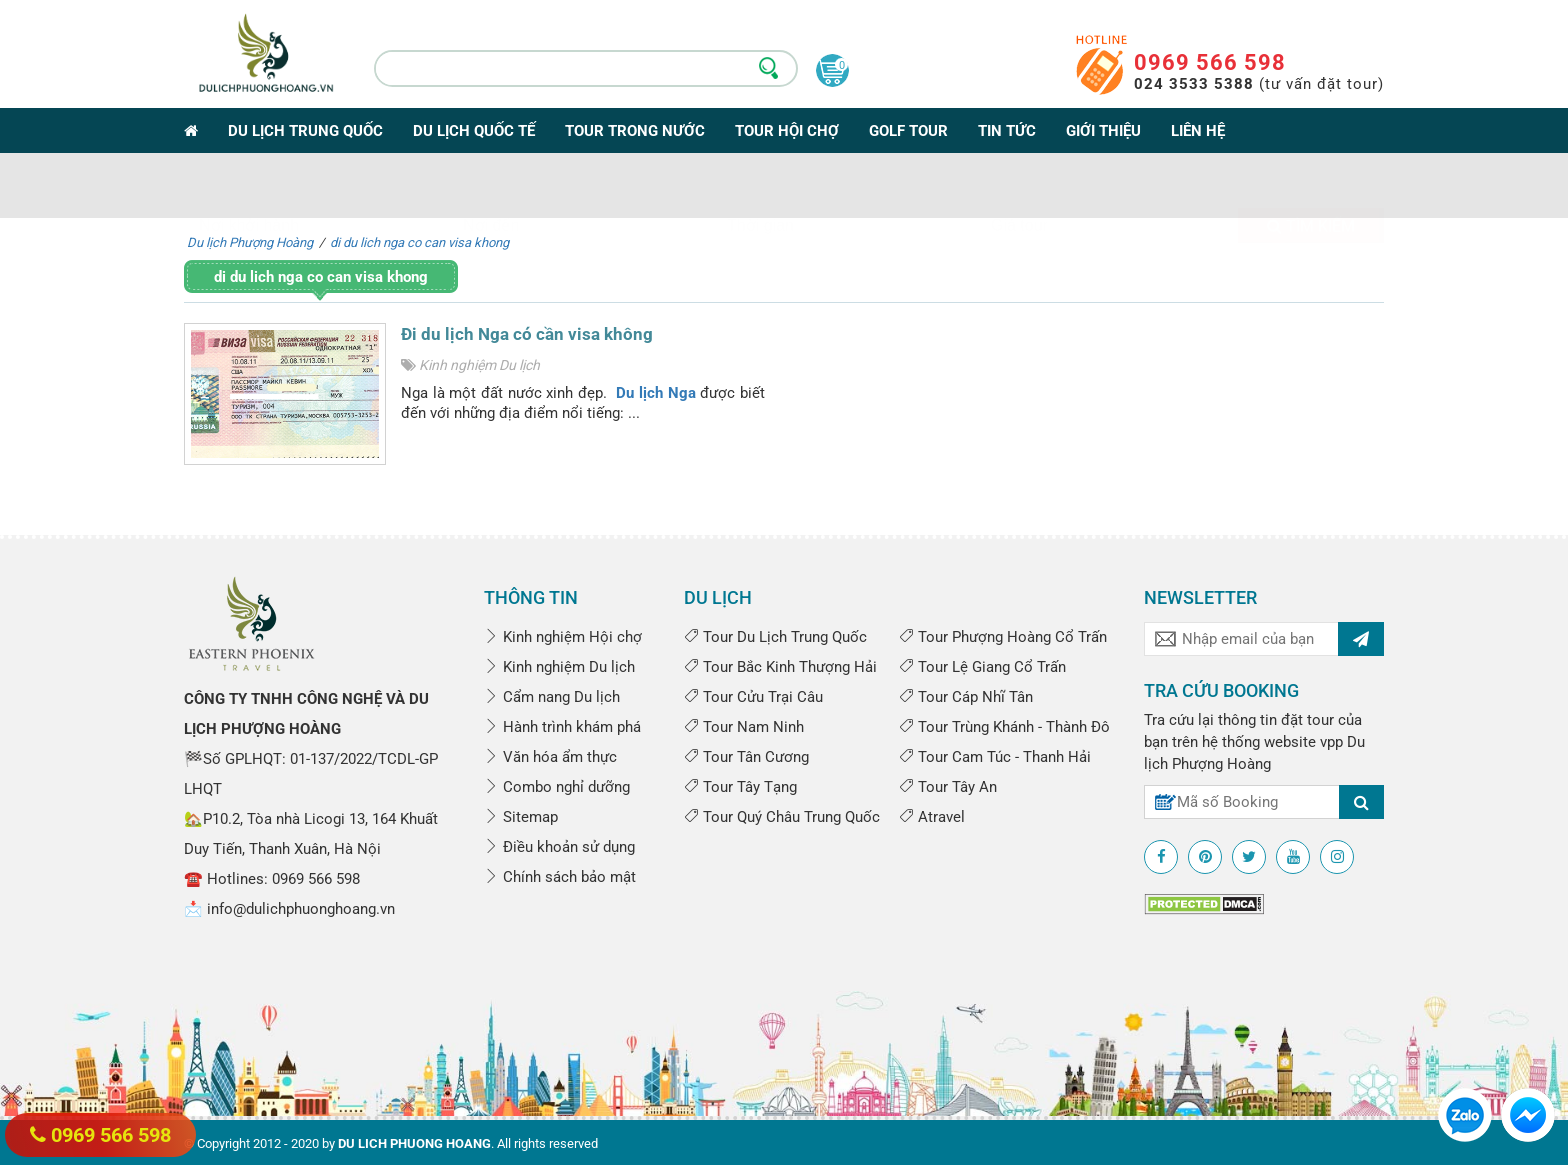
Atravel (932, 817)
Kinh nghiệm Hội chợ (563, 637)
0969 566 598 (1210, 62)
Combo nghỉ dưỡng (557, 787)
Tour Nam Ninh (744, 727)
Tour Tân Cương (746, 757)
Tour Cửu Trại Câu (753, 697)
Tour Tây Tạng (740, 787)
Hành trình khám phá (562, 727)
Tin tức (1007, 131)
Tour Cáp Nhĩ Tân (966, 697)
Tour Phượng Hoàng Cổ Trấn (1003, 637)
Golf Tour (908, 131)
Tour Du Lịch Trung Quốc (775, 637)
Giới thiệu (1103, 131)
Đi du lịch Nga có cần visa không (527, 334)
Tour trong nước (635, 131)
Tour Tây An (948, 787)
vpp (1331, 742)
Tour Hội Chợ (787, 131)
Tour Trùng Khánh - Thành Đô (1004, 727)
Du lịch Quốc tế (474, 131)
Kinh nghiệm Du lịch (479, 365)
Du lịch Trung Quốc (305, 131)
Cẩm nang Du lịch (552, 697)
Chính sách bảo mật (560, 877)
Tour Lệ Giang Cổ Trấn (982, 667)
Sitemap (521, 817)
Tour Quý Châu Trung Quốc (782, 817)
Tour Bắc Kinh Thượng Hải (780, 667)
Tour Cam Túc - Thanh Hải (995, 757)
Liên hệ (1198, 131)
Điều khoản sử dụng (559, 847)
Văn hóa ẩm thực (550, 757)
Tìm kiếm (1311, 189)
